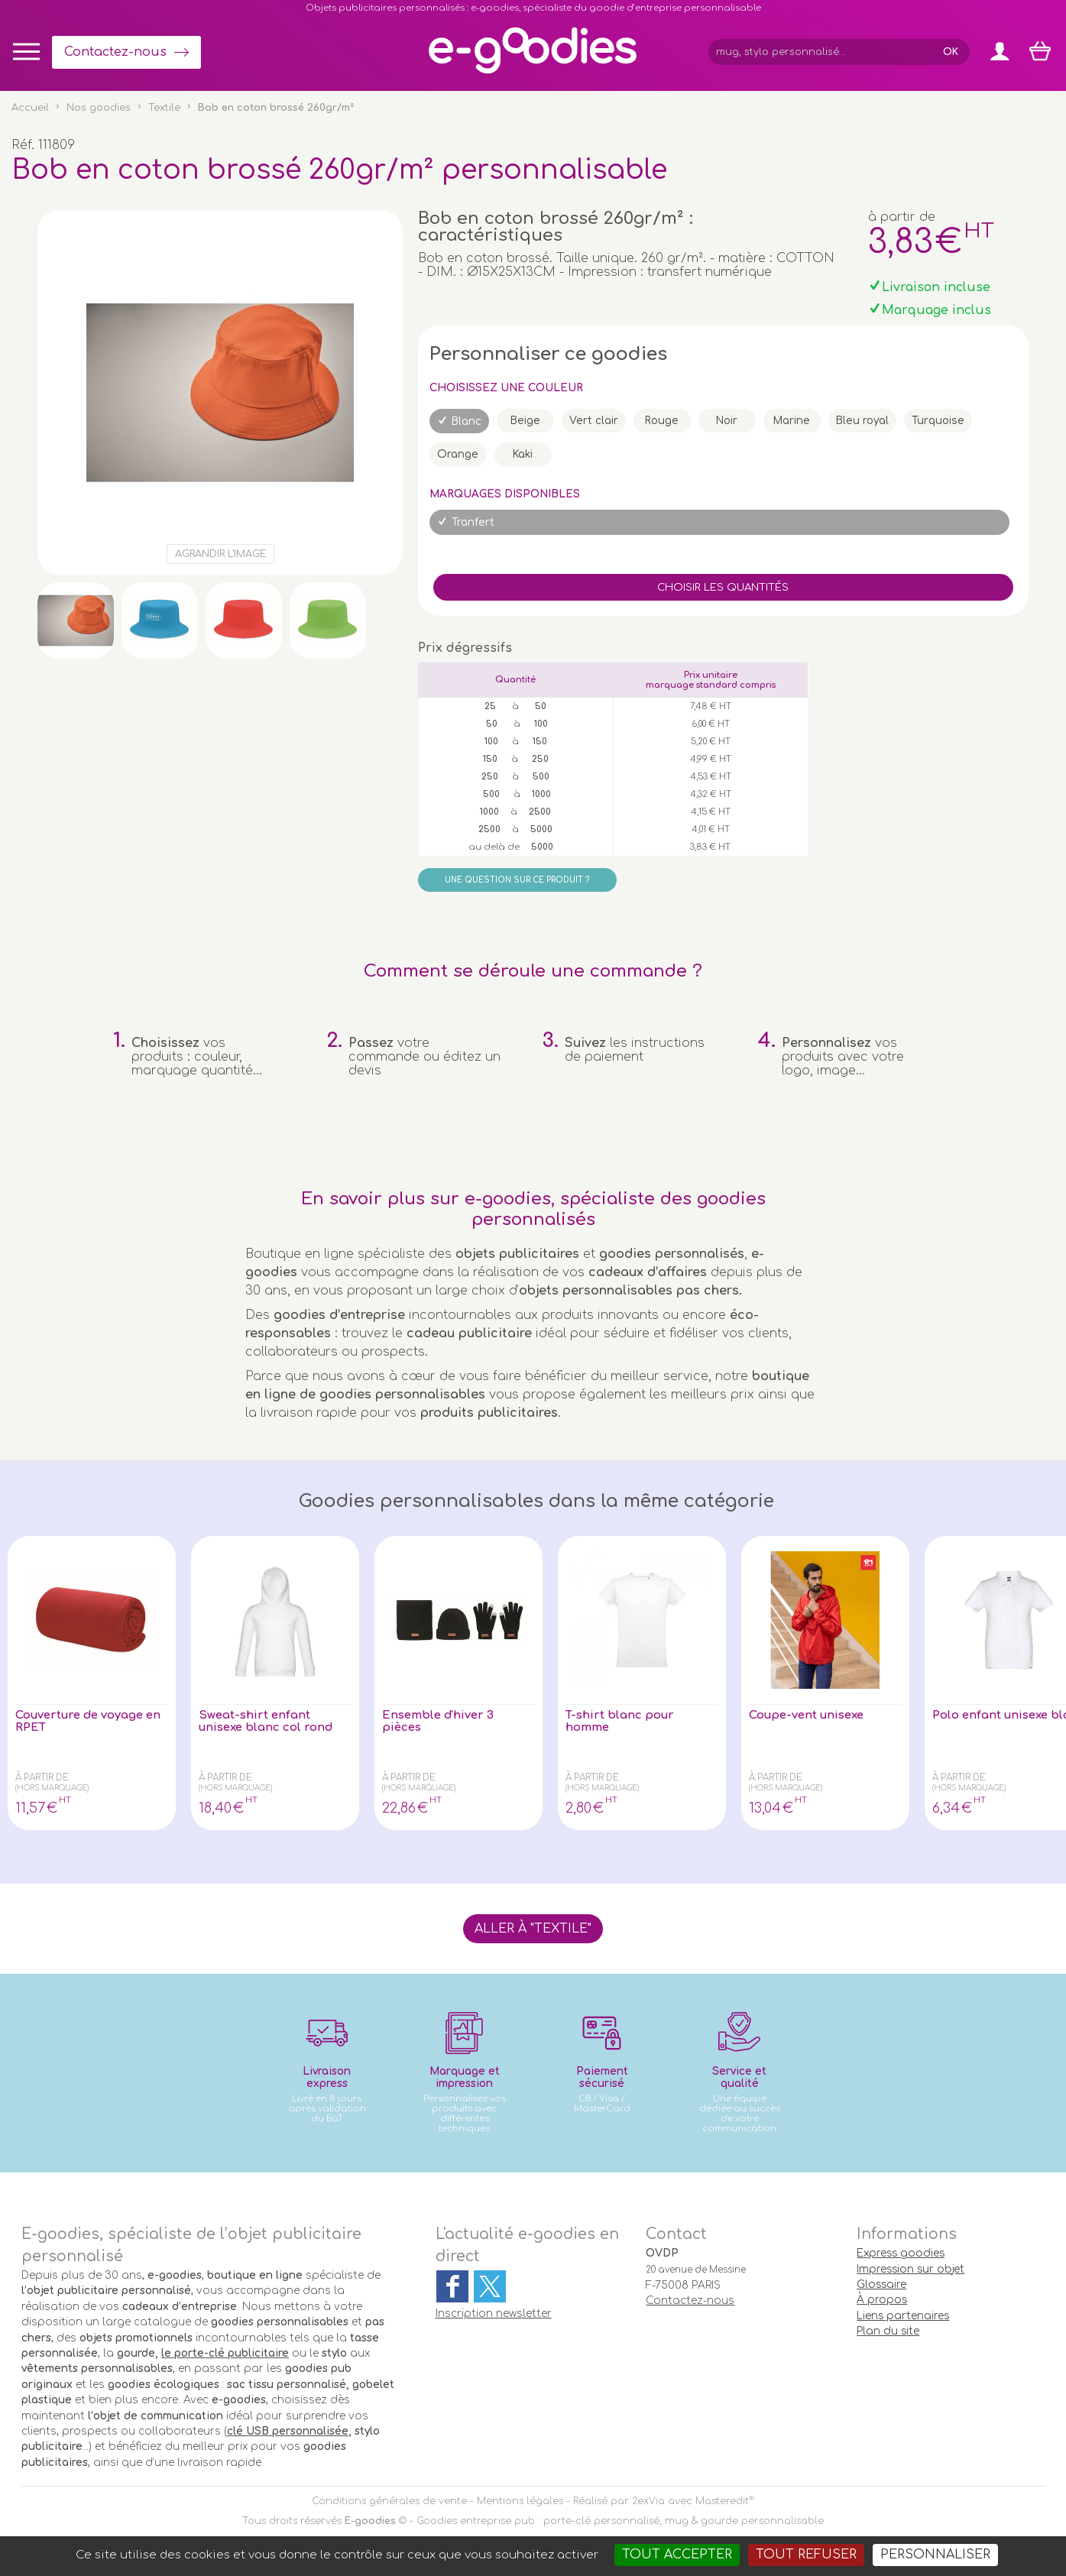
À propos (882, 2299)
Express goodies (900, 2253)
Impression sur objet (910, 2269)
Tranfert (473, 522)
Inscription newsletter (494, 2313)
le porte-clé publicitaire (225, 2353)
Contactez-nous (115, 52)
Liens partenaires (903, 2316)
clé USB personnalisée (287, 2431)
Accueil (30, 107)
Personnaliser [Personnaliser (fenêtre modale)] (935, 2554)
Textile (164, 107)
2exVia (648, 2501)
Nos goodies (98, 107)
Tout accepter (677, 2554)
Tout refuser (806, 2554)
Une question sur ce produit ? (517, 880)
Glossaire (881, 2284)
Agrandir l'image (220, 554)
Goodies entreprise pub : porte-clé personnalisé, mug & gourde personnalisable (620, 2521)
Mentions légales (520, 2501)
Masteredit (722, 2501)
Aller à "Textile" (533, 1929)
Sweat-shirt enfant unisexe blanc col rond (270, 1722)
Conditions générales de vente (389, 2501)
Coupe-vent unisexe (811, 1715)
